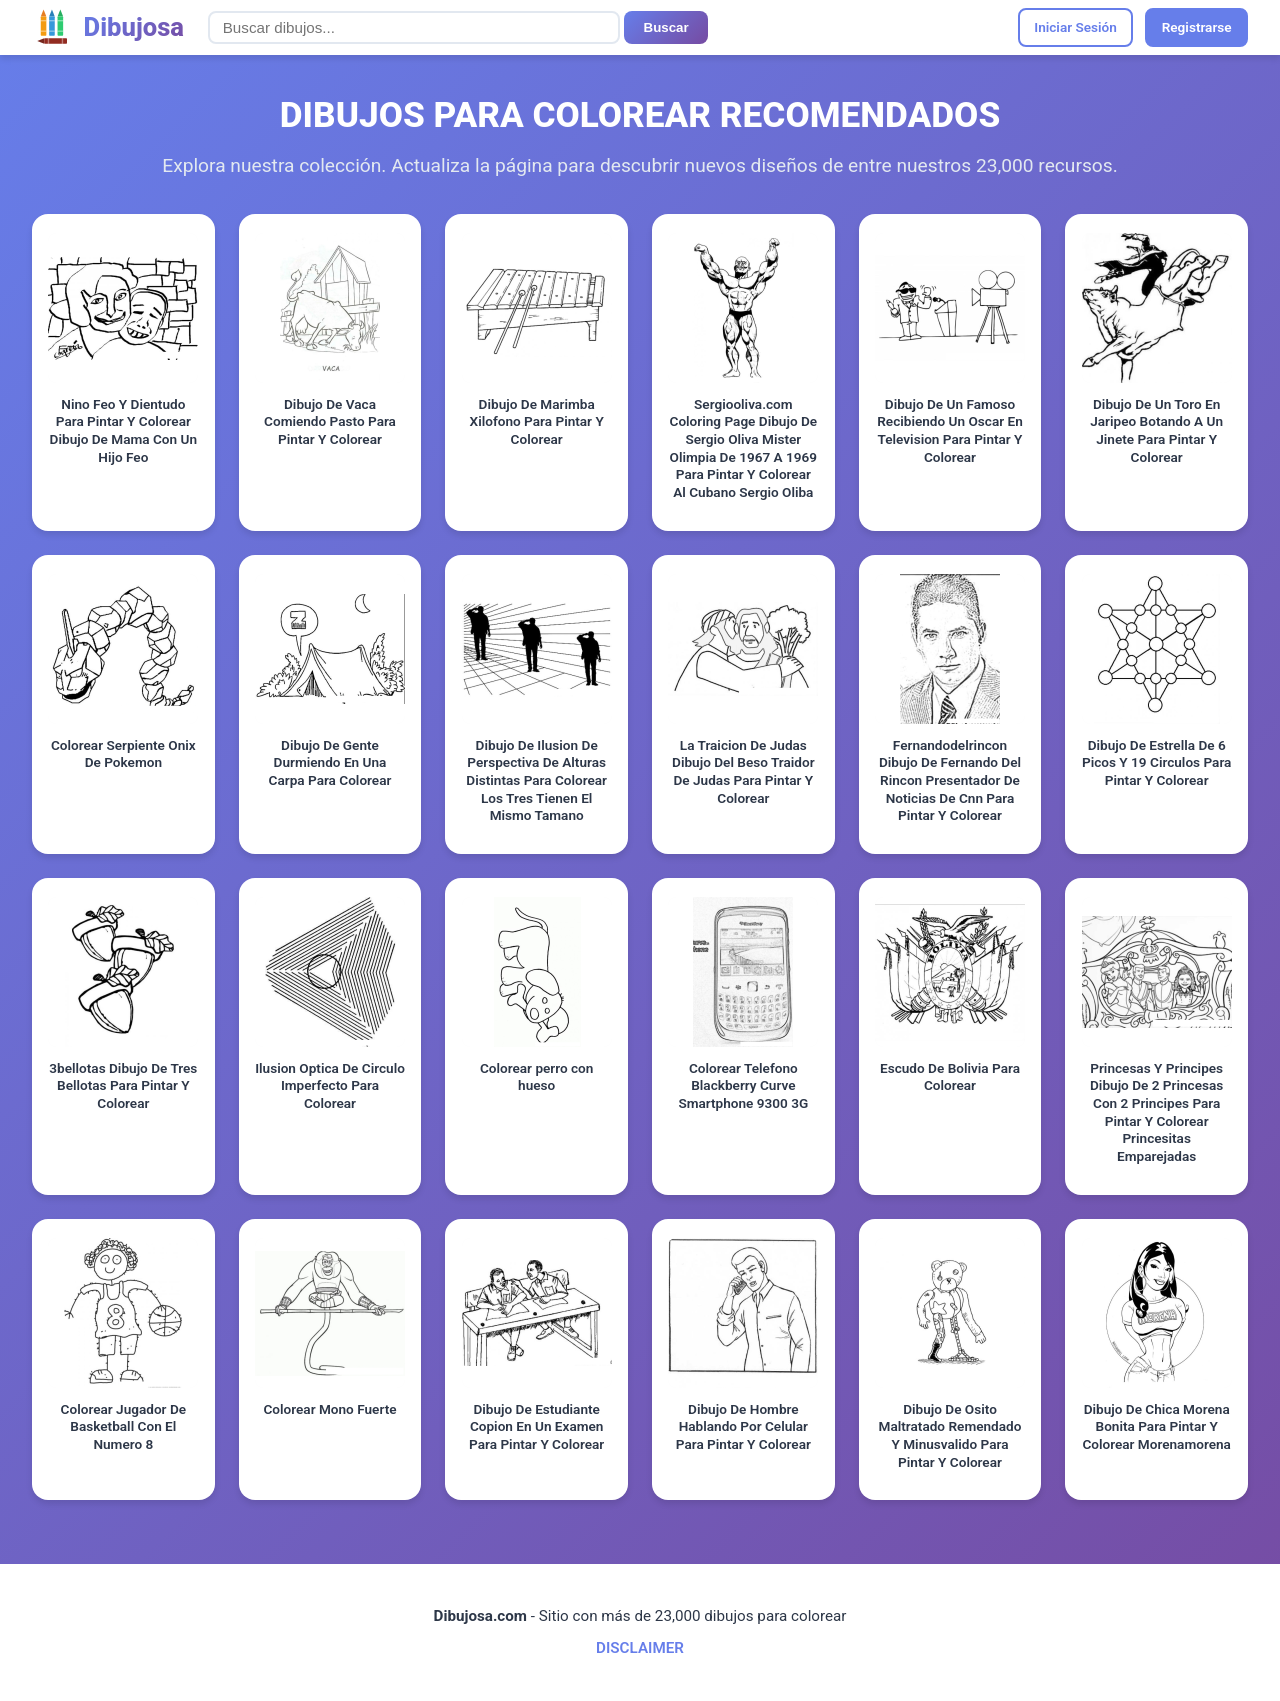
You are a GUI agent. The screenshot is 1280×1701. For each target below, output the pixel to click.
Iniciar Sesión (1075, 27)
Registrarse (1197, 27)
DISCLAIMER (640, 1648)
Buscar (666, 27)
